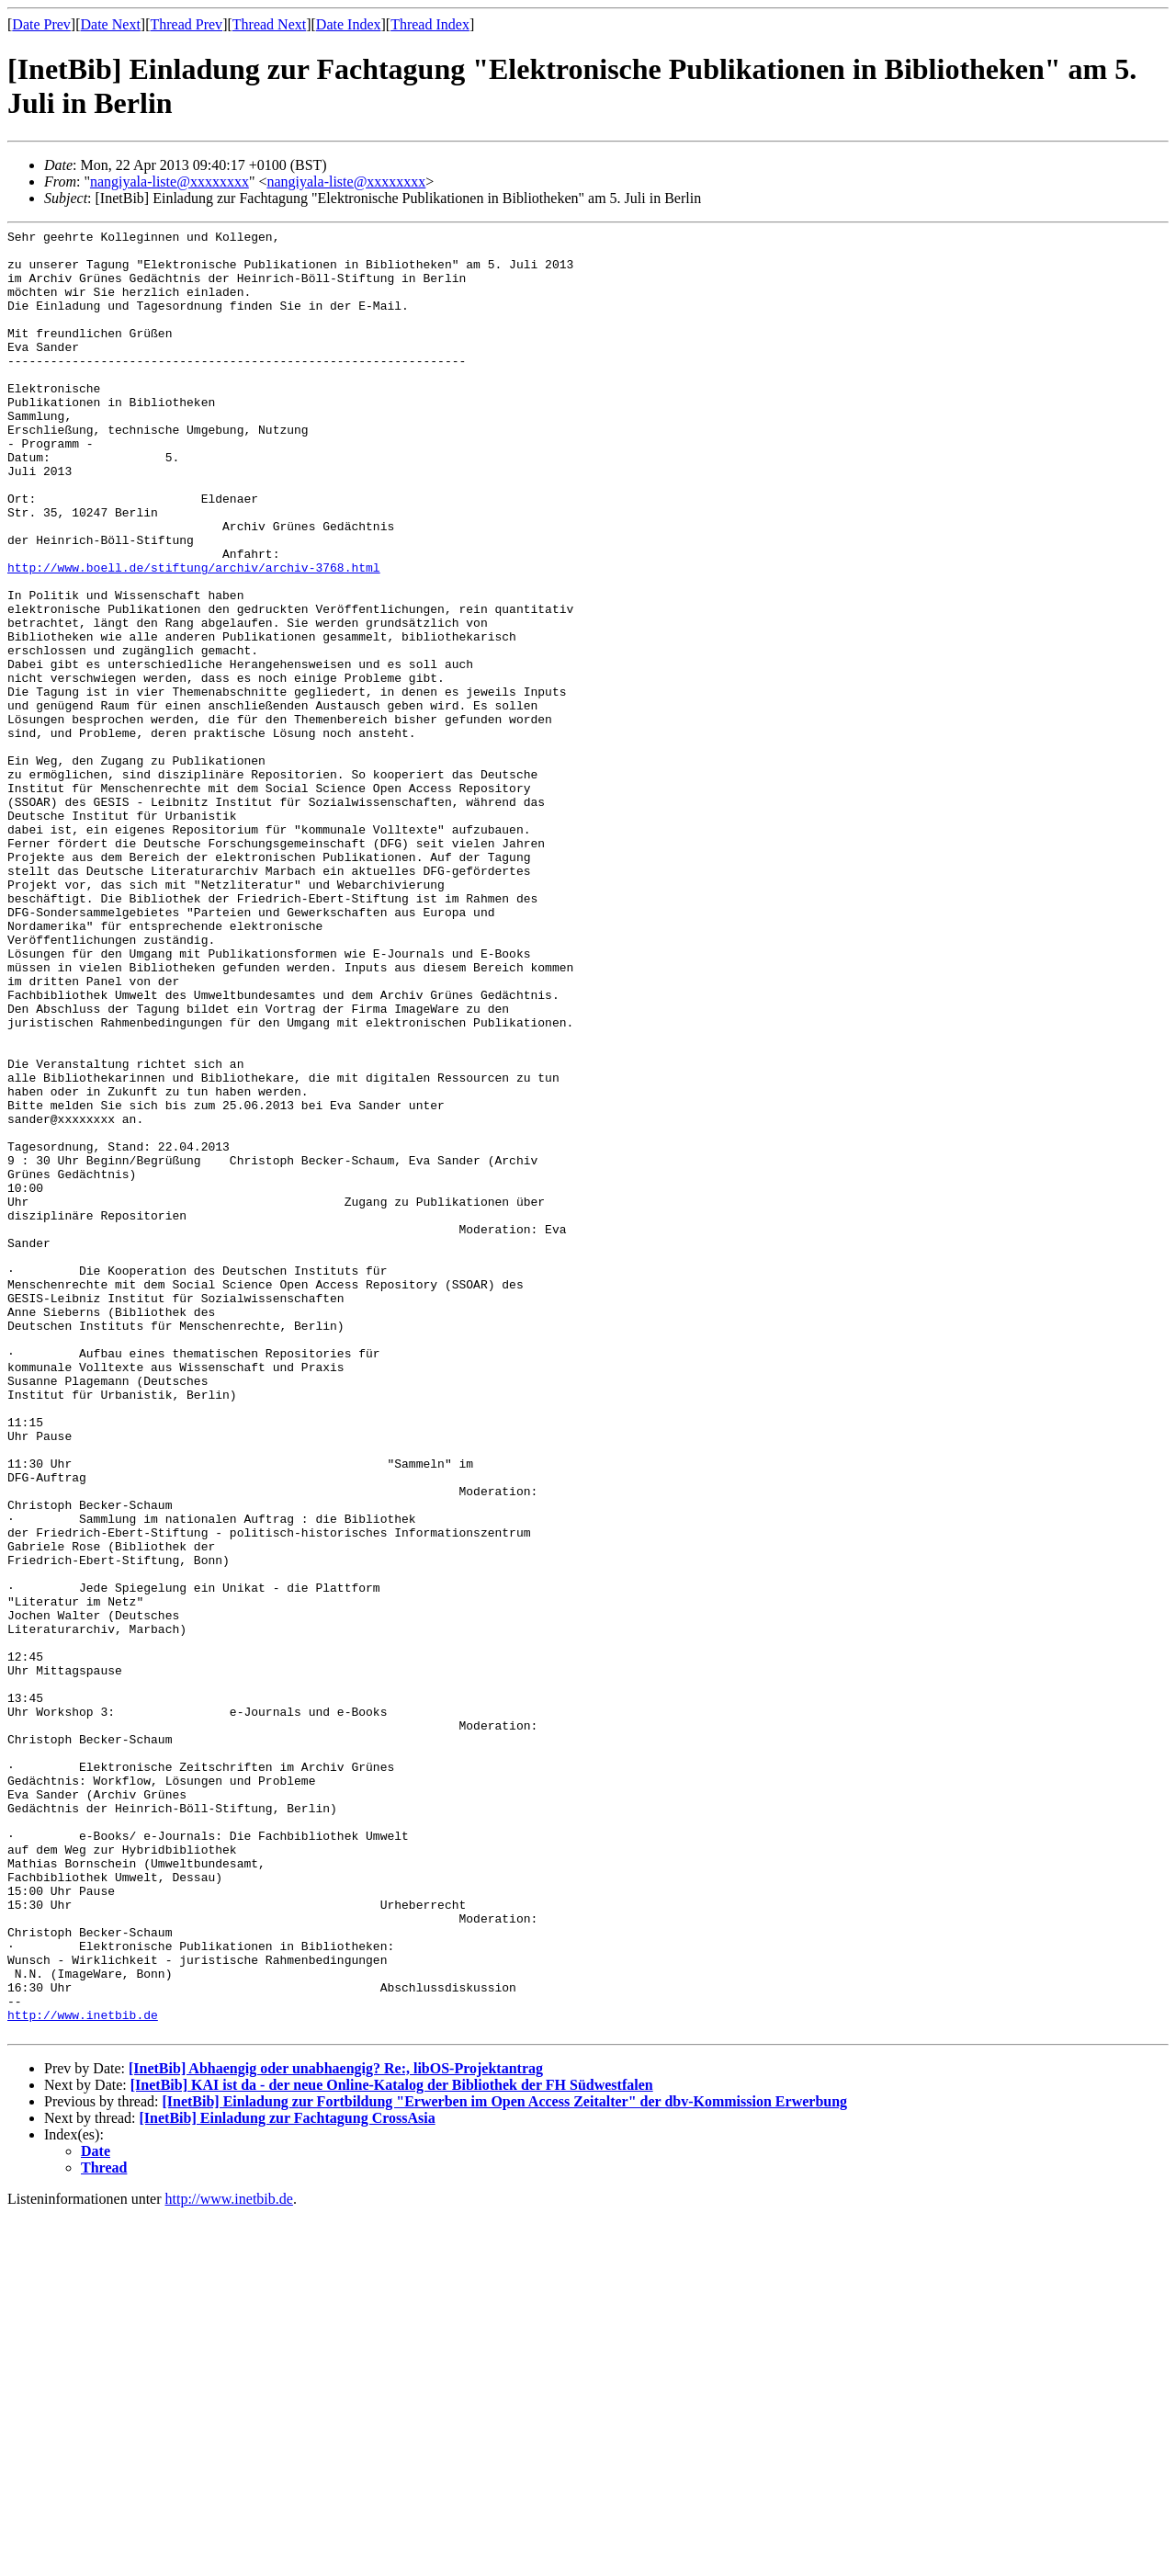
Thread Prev (186, 24)
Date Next (111, 24)
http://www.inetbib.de (82, 2373)
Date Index (348, 24)
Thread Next (269, 24)
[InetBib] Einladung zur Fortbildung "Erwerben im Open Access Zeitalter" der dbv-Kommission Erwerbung (504, 2462)
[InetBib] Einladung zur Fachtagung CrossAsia (287, 2479)
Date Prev (41, 24)
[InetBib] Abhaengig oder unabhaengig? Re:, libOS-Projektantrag (336, 2429)
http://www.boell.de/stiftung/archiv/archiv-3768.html (193, 636)
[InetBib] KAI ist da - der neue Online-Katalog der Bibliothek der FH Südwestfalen (391, 2446)
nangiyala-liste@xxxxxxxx (169, 181)
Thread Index (429, 24)
